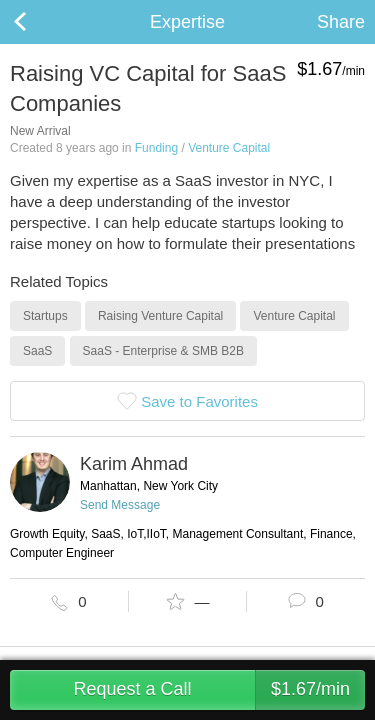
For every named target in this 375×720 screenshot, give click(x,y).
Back (40, 22)
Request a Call (219, 690)
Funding (156, 148)
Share (341, 22)
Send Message (120, 505)
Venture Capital (229, 148)
